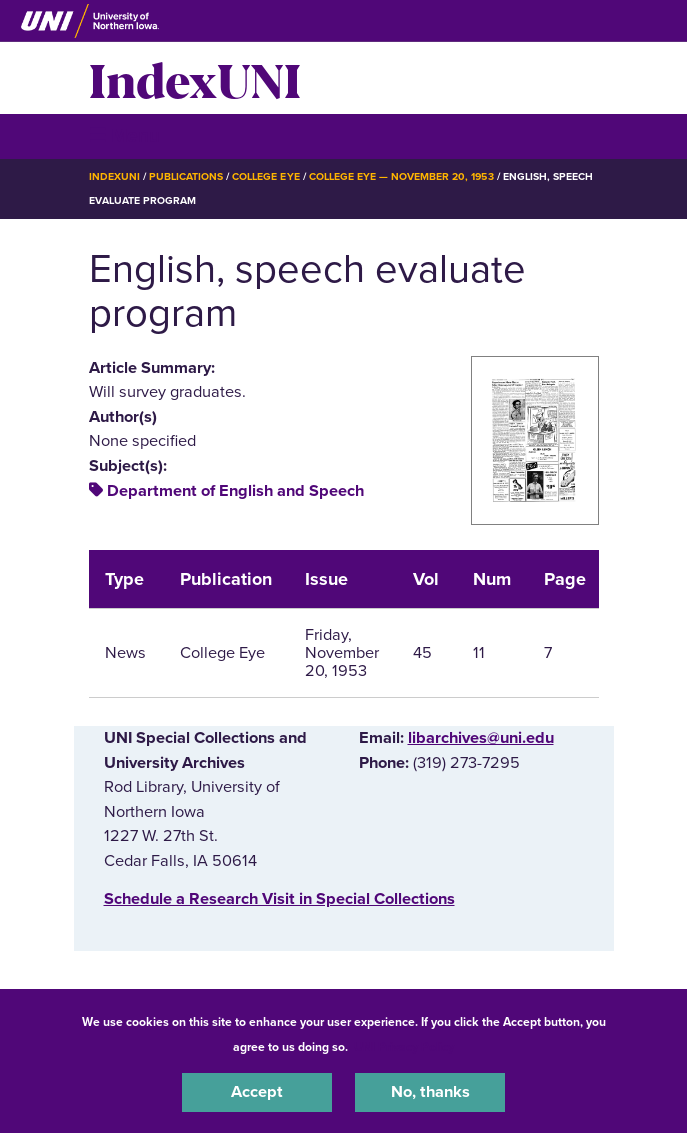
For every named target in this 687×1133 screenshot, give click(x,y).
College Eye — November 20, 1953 (401, 176)
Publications (186, 176)
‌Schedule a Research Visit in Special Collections (279, 899)
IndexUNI (195, 78)
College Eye (265, 176)
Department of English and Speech (235, 491)
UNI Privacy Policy (404, 1047)
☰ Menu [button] (124, 135)
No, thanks (430, 1092)
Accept (257, 1092)
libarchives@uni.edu (481, 738)
